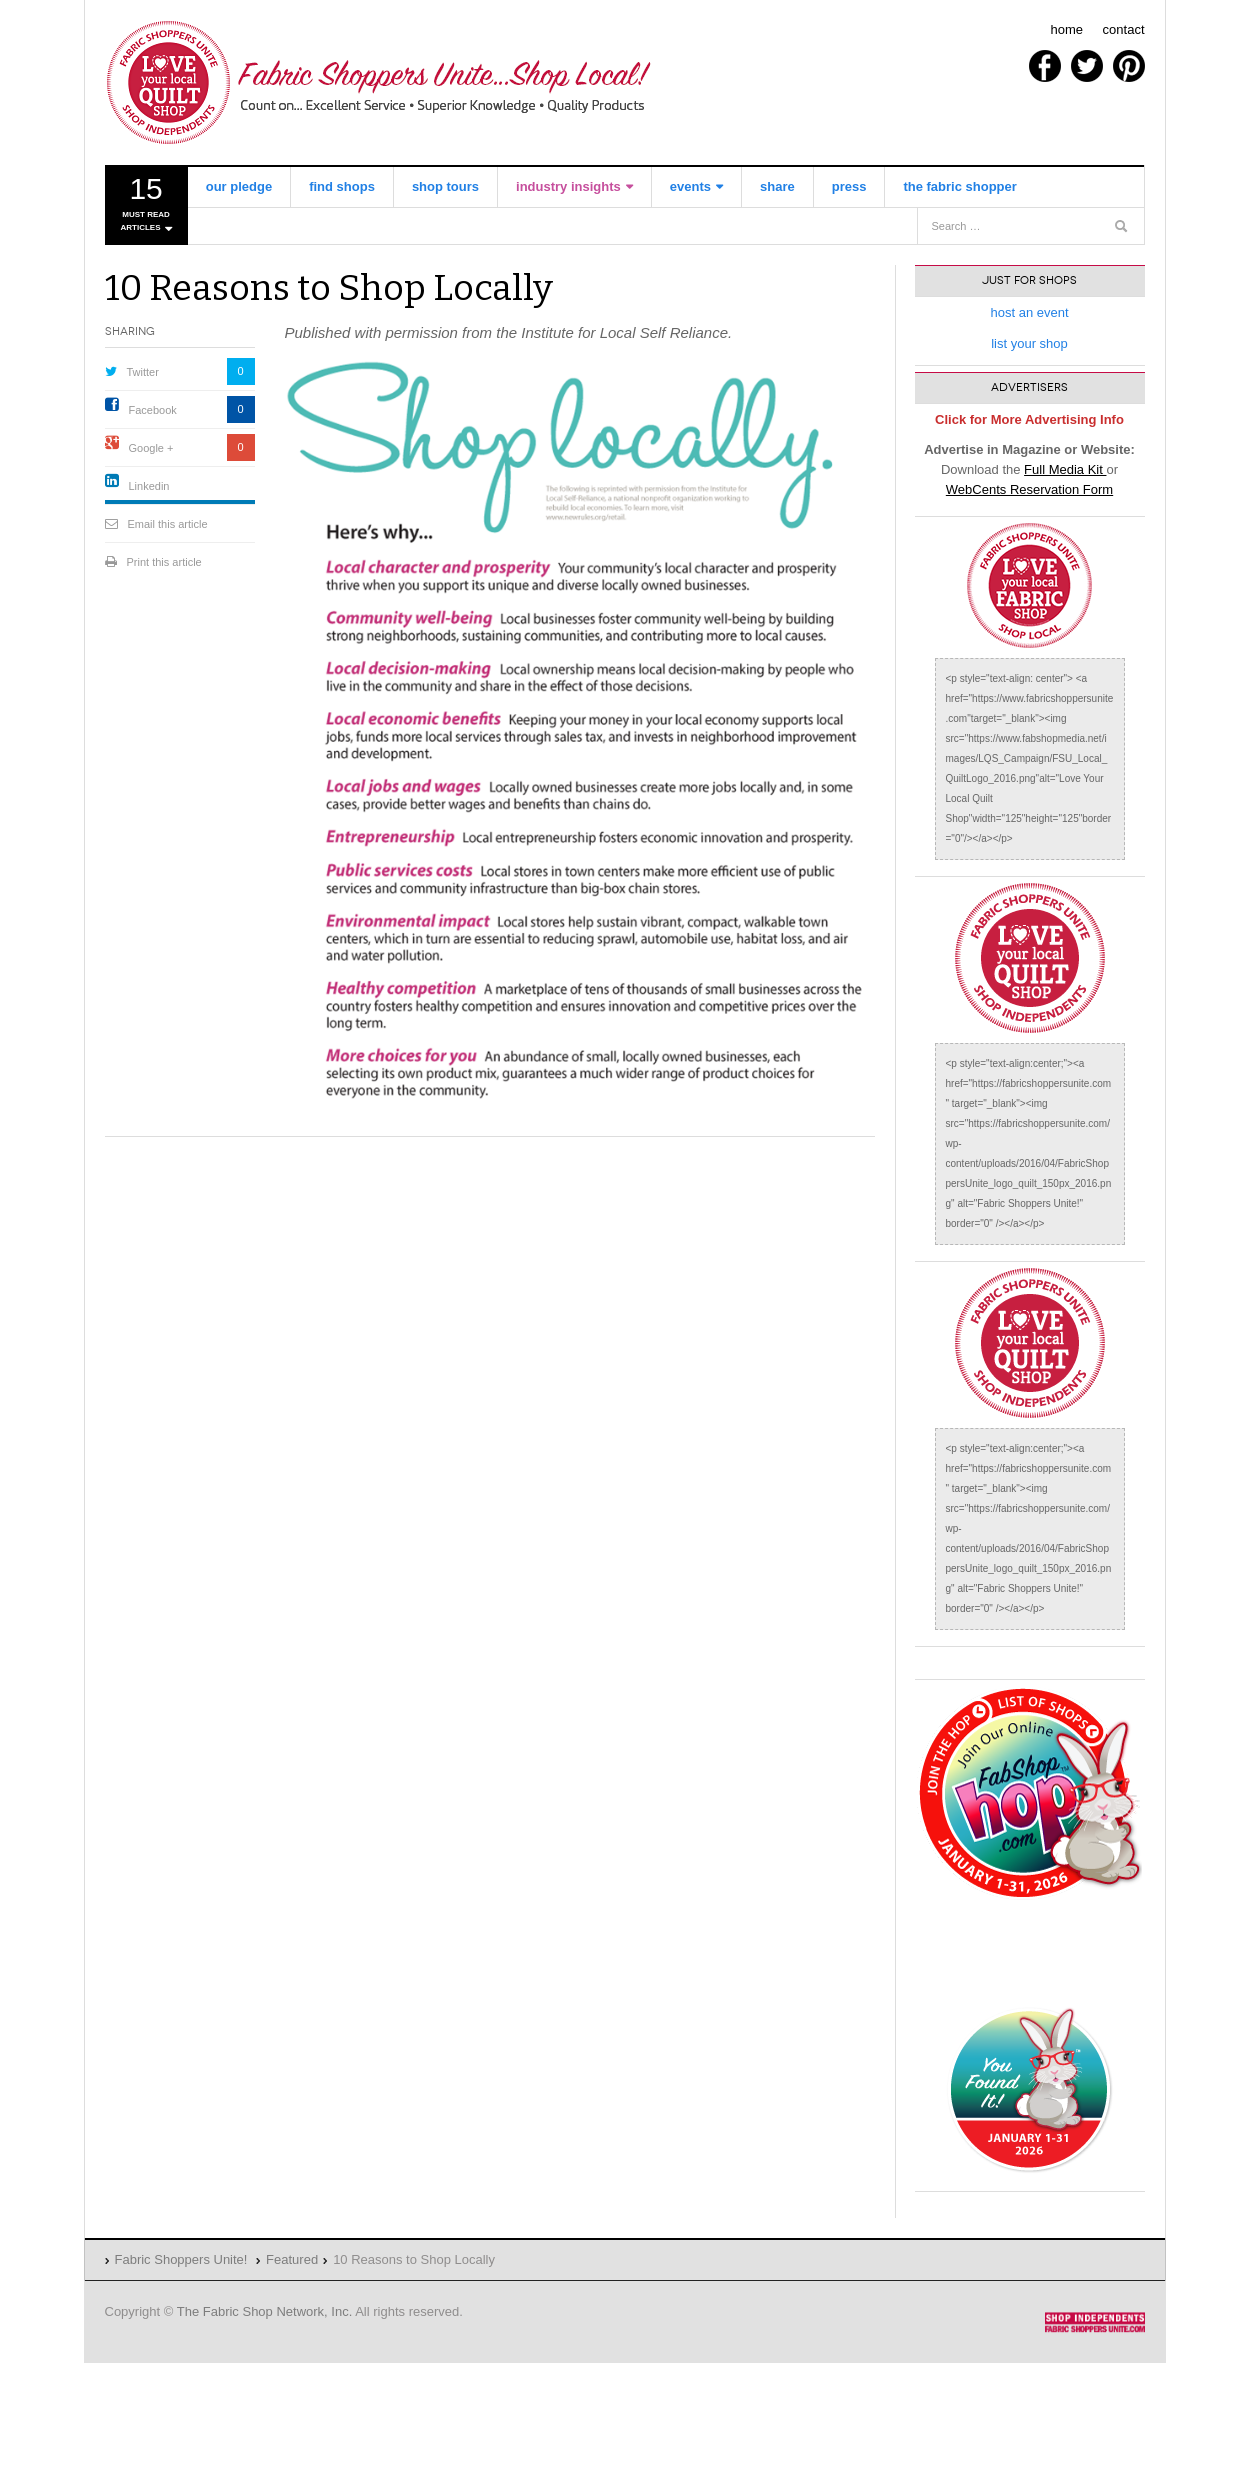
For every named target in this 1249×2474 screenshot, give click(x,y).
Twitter (143, 372)
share (777, 186)
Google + (151, 448)
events (690, 186)
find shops (342, 186)
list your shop (1029, 343)
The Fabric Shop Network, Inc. (265, 2311)
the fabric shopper (959, 186)
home (1066, 29)
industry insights (568, 186)
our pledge (239, 186)
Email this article (168, 524)
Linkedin (149, 486)
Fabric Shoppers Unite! (380, 82)
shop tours (445, 186)
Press (849, 186)
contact (1124, 29)
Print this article (164, 562)
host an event (1029, 312)
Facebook (153, 410)
